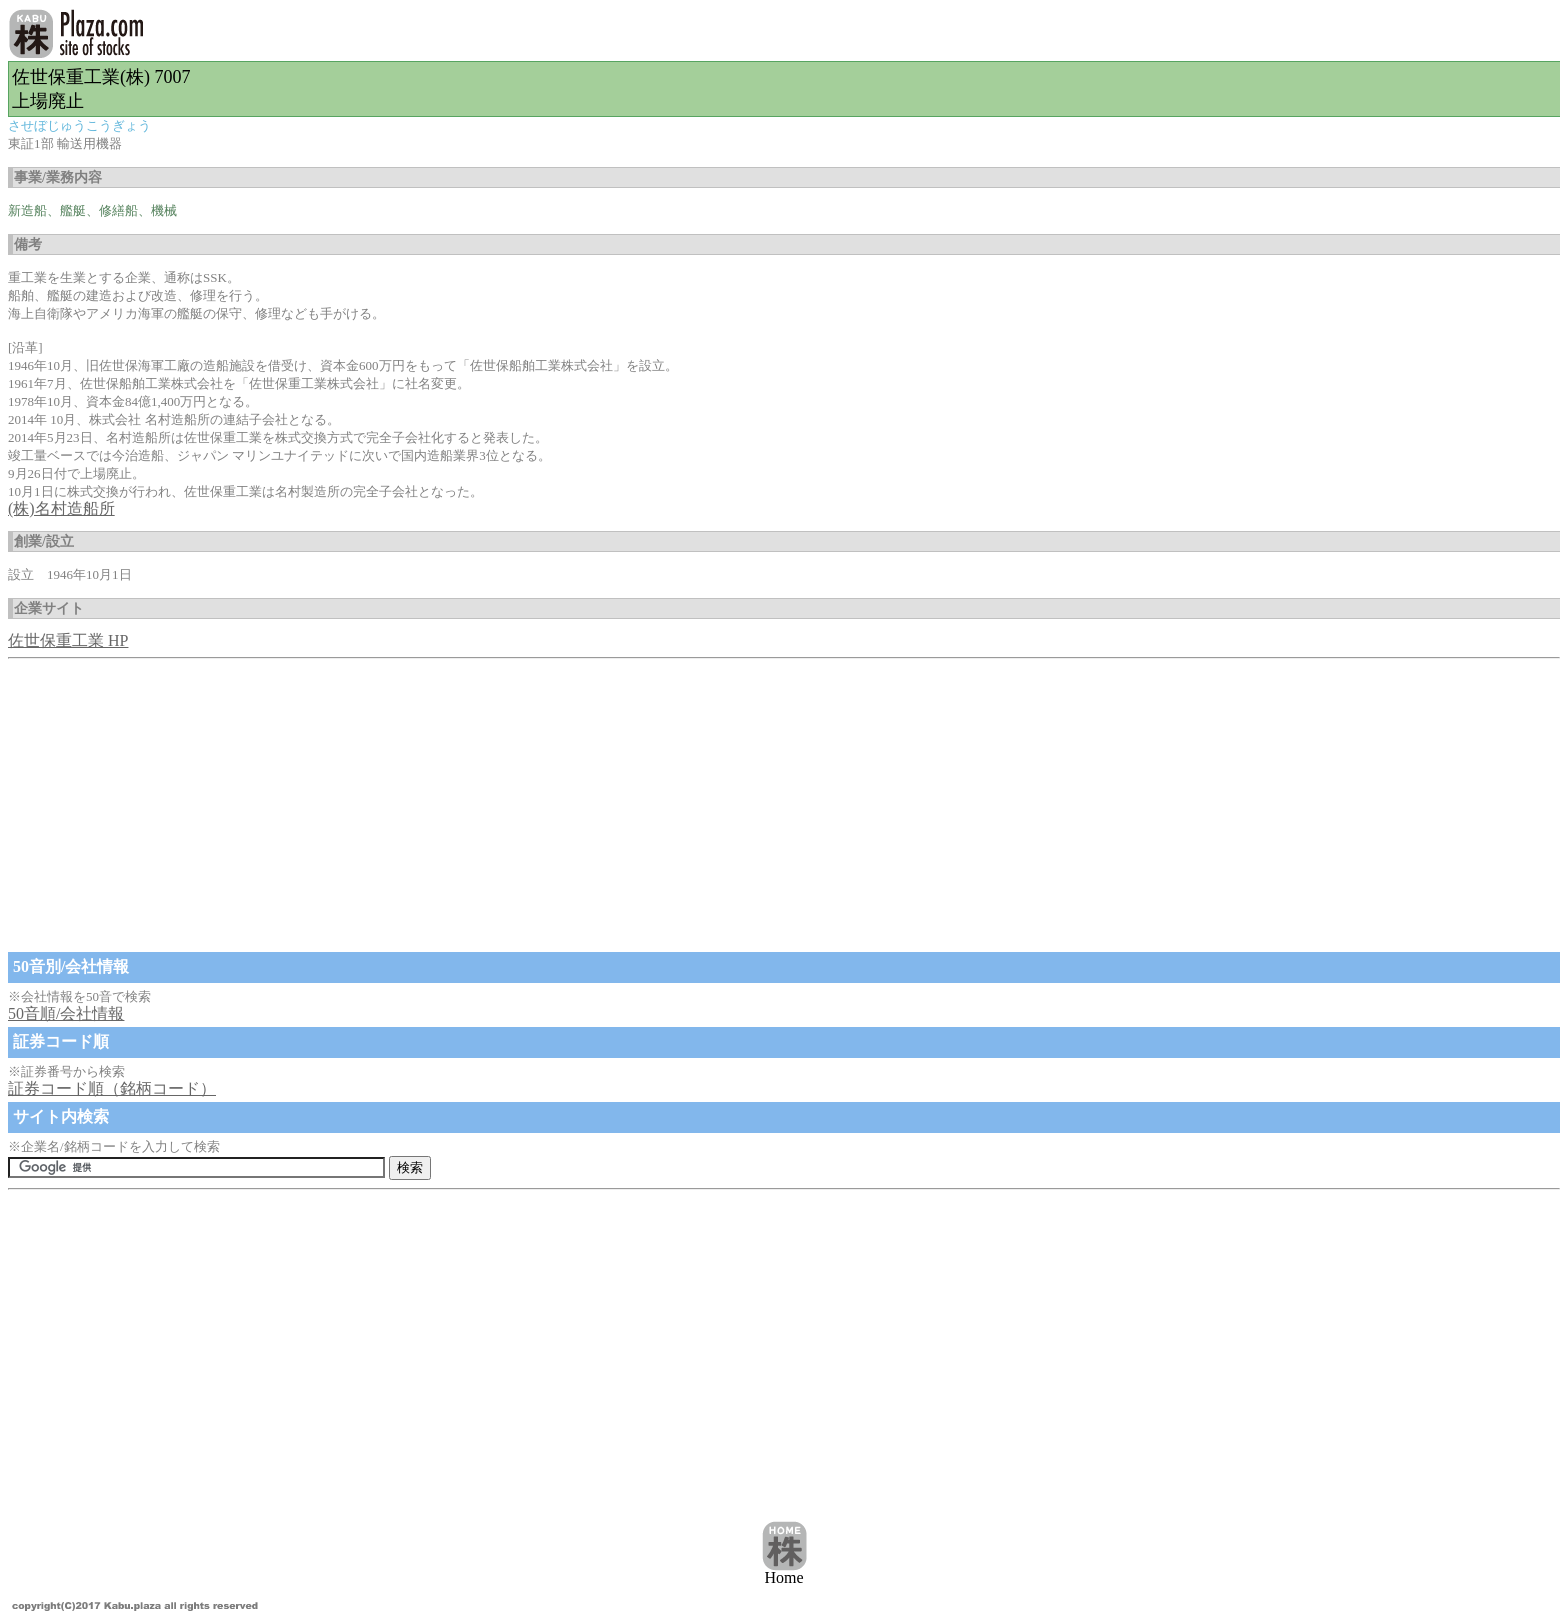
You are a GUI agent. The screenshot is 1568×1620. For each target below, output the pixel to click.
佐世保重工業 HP (68, 640)
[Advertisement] (608, 807)
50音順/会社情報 (66, 1013)
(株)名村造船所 (61, 508)
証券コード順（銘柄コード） (112, 1088)
